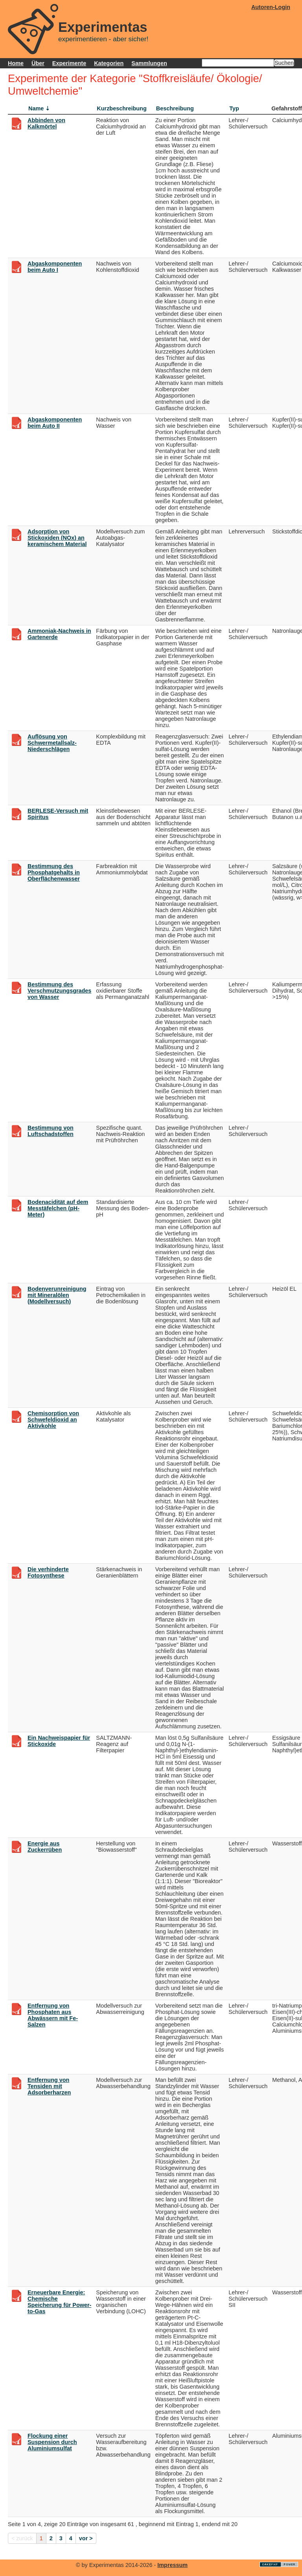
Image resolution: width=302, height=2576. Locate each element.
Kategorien (108, 63)
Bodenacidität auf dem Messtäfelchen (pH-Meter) (58, 1208)
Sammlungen (149, 63)
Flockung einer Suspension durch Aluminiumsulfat (52, 2442)
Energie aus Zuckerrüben (45, 1846)
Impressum (172, 2565)
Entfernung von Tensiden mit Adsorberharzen (49, 2086)
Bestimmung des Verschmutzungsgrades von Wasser (59, 990)
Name (36, 108)
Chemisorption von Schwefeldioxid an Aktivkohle (53, 1419)
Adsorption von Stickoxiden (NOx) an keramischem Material (57, 537)
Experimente (69, 63)
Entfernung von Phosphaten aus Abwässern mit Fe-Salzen (53, 2015)
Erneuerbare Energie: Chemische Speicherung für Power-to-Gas (59, 2301)
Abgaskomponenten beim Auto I (55, 266)
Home (16, 63)
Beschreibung (175, 108)
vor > (86, 2538)
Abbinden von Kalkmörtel (46, 123)
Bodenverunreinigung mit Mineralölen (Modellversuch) (57, 1295)
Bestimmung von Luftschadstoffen (51, 1131)
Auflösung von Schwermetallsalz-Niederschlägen (52, 742)
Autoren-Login (270, 7)
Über (37, 63)
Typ (234, 108)
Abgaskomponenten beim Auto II (55, 422)
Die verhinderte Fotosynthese (48, 1572)
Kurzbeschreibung (121, 108)
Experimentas (102, 27)
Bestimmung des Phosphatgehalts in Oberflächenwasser (54, 872)
